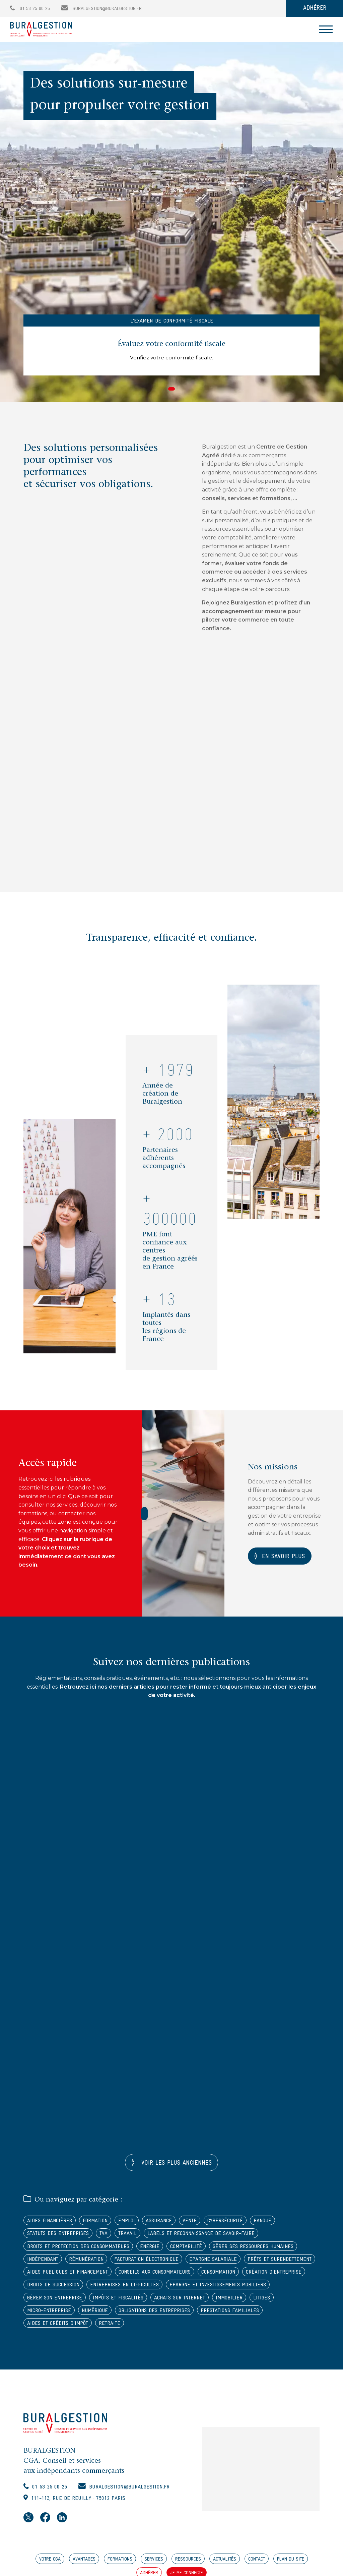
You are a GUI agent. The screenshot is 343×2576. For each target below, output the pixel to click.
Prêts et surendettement (59, 2274)
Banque (268, 2222)
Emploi (129, 2222)
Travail (128, 2235)
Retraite (264, 2327)
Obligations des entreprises (63, 2327)
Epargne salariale (219, 2261)
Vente (194, 2222)
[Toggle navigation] (326, 29)
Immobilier (104, 2314)
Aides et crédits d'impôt (212, 2327)
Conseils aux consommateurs (235, 2274)
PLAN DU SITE (290, 2564)
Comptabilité (191, 2248)
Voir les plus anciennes (175, 2164)
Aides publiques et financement (145, 2274)
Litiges (137, 2314)
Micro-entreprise (179, 2314)
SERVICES (153, 2564)
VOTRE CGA (50, 2564)
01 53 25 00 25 (30, 8)
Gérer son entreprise (165, 2300)
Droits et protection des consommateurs (80, 2248)
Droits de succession (169, 2287)
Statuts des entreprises (58, 2235)
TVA (104, 2235)
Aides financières (50, 2222)
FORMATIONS (120, 2564)
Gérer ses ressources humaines (260, 2248)
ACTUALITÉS (224, 2564)
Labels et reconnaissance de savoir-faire (203, 2235)
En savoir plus (285, 1557)
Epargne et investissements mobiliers (76, 2300)
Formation (97, 2222)
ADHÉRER (314, 8)
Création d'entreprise (102, 2287)
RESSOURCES (188, 2564)
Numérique (227, 2314)
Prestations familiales (140, 2327)
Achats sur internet (53, 2314)
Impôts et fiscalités (229, 2300)
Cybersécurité (230, 2222)
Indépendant (43, 2261)
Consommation (45, 2287)
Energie (154, 2248)
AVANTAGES (84, 2564)
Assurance (162, 2222)
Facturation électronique (150, 2261)
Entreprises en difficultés (242, 2287)
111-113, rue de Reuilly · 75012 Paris (82, 2503)
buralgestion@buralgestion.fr (101, 8)
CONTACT (256, 2564)
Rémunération (88, 2261)
